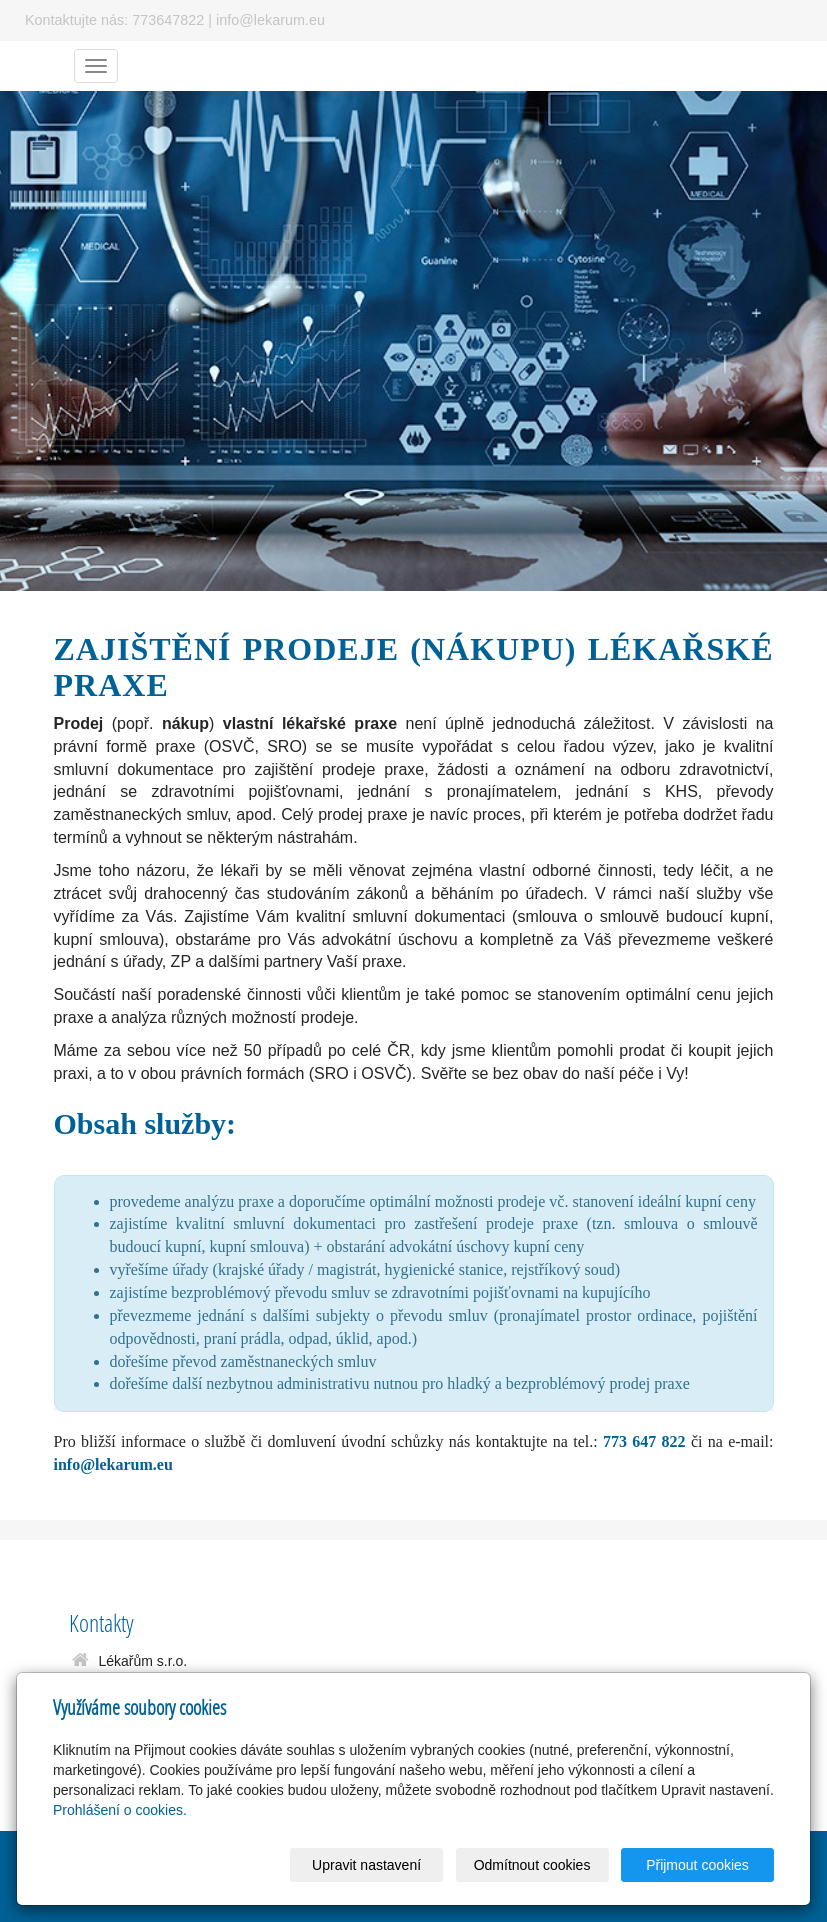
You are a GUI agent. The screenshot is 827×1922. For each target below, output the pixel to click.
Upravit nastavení (366, 1865)
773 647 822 (644, 1441)
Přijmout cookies (697, 1865)
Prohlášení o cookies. (120, 1810)
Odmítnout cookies (532, 1865)
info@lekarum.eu (113, 1464)
